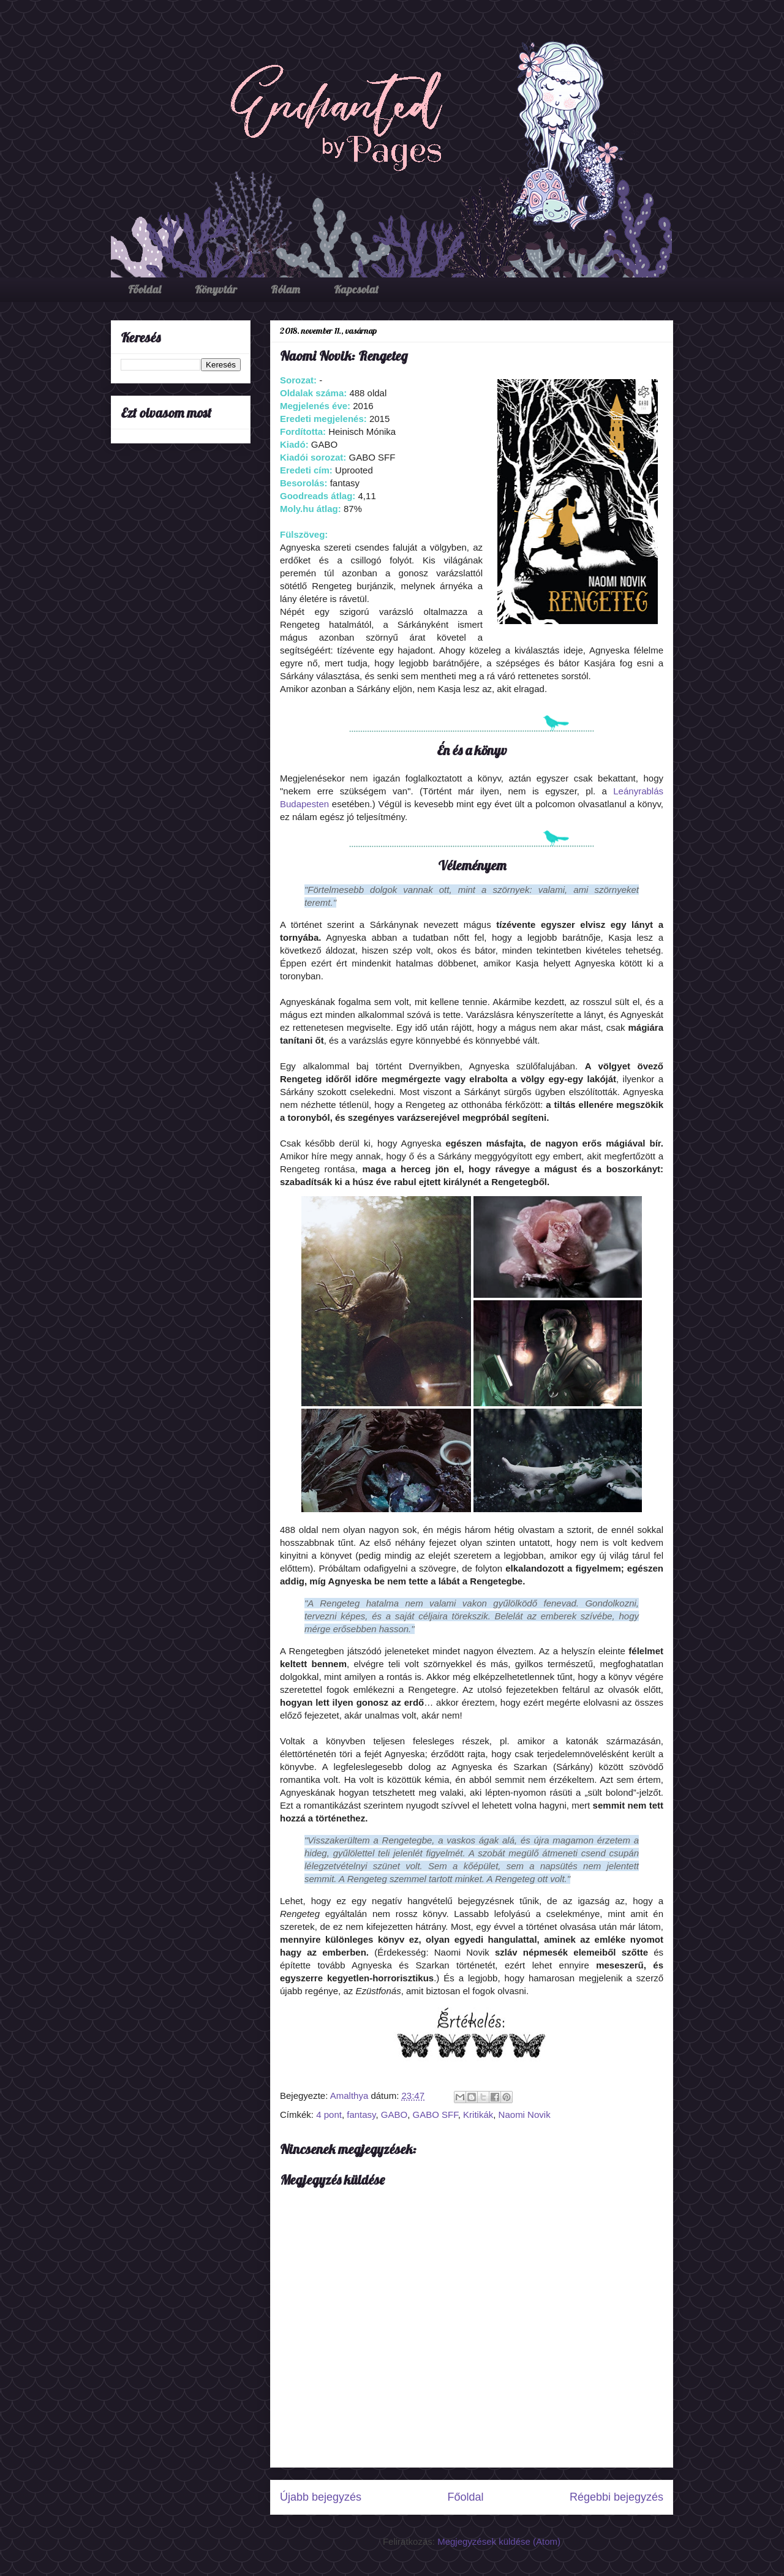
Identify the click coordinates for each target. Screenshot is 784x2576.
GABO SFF (435, 2114)
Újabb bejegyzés (320, 2497)
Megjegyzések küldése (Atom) (498, 2541)
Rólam (285, 289)
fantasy (361, 2114)
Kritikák (478, 2114)
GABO (394, 2114)
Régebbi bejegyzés (616, 2497)
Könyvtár (216, 289)
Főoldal (144, 289)
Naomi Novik (525, 2114)
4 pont (329, 2114)
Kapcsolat (356, 289)
